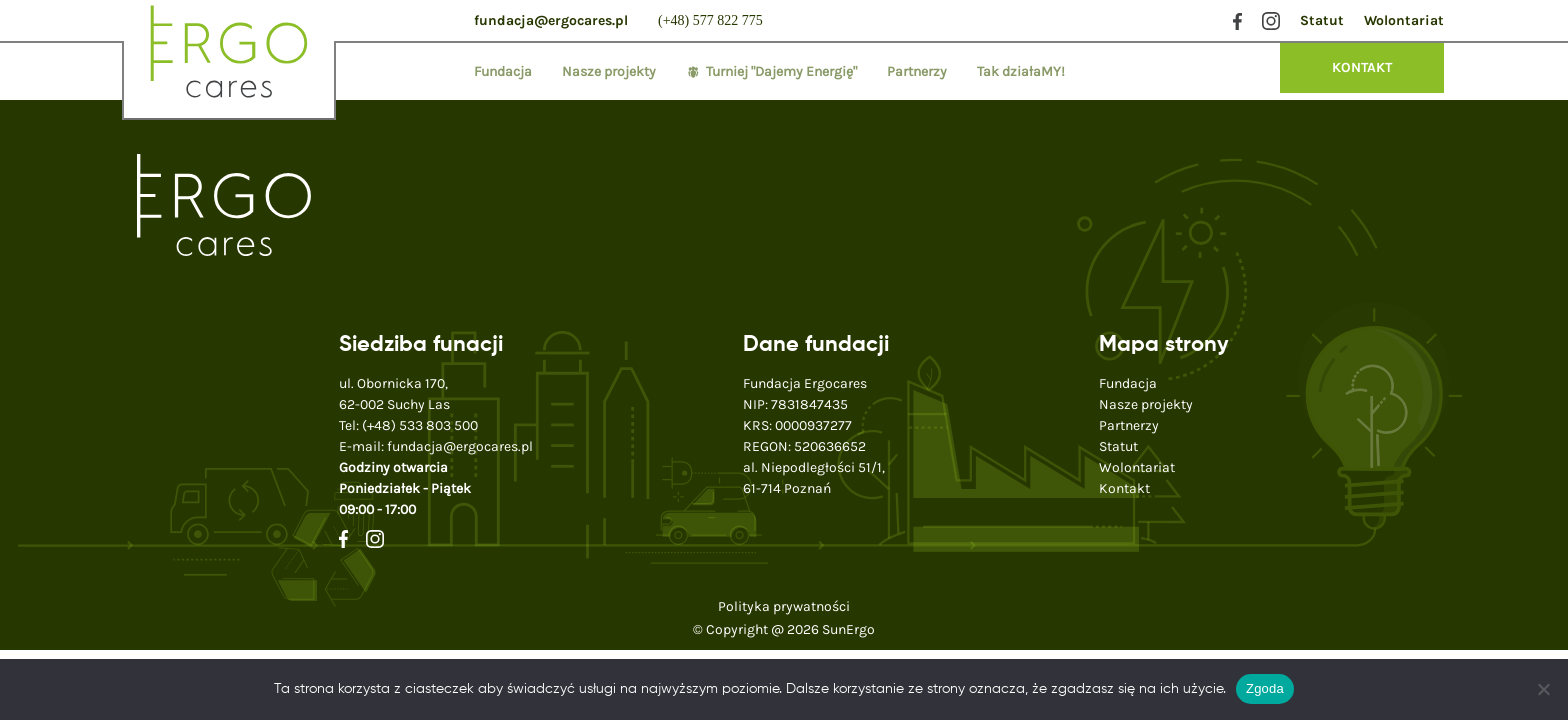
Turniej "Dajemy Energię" (781, 71)
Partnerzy (917, 71)
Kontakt (1124, 488)
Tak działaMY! (1021, 71)
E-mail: (436, 446)
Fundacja (503, 71)
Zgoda (1265, 688)
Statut (1322, 20)
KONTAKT (1362, 67)
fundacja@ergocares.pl (551, 20)
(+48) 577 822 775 (710, 20)
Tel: (408, 425)
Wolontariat (1404, 20)
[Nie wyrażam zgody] (1543, 689)
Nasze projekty (609, 71)
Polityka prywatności (784, 606)
